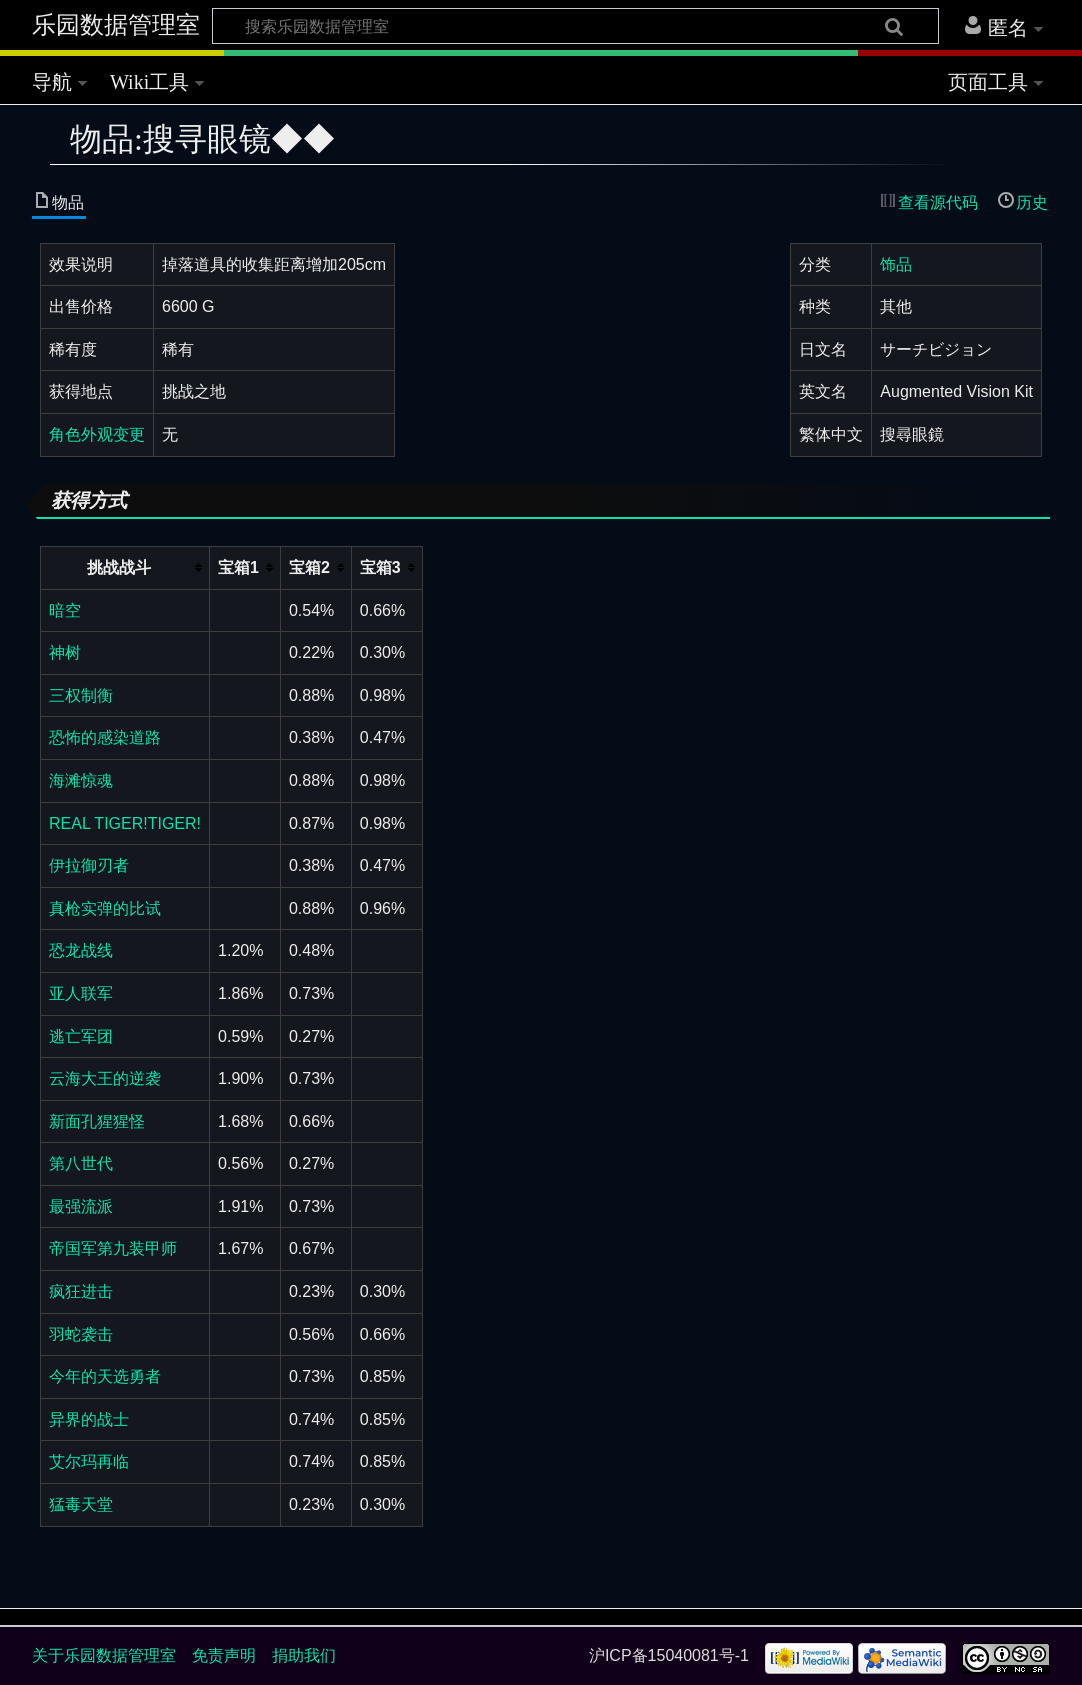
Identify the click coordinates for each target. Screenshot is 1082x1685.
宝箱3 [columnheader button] (380, 567)
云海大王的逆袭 (105, 1078)
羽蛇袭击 (81, 1334)
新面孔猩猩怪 (97, 1121)
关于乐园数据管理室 (104, 1655)
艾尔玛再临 (89, 1461)
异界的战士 (89, 1419)
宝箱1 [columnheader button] (238, 567)
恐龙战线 (81, 950)
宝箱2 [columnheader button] (309, 567)
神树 (65, 652)
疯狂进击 (81, 1291)
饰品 (896, 264)
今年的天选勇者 (105, 1376)
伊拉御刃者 (89, 865)
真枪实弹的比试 (105, 908)
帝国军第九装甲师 (113, 1248)
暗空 (65, 610)
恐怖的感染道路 (105, 737)
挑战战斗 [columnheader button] (119, 567)
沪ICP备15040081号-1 (669, 1655)
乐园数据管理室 (116, 25)
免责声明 (224, 1655)
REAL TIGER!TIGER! (125, 823)
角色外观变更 (97, 434)
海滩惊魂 (81, 780)
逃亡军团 (81, 1036)
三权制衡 (81, 695)
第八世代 (81, 1163)
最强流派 (81, 1206)
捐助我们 (304, 1655)
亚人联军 (81, 993)
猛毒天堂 (81, 1504)
